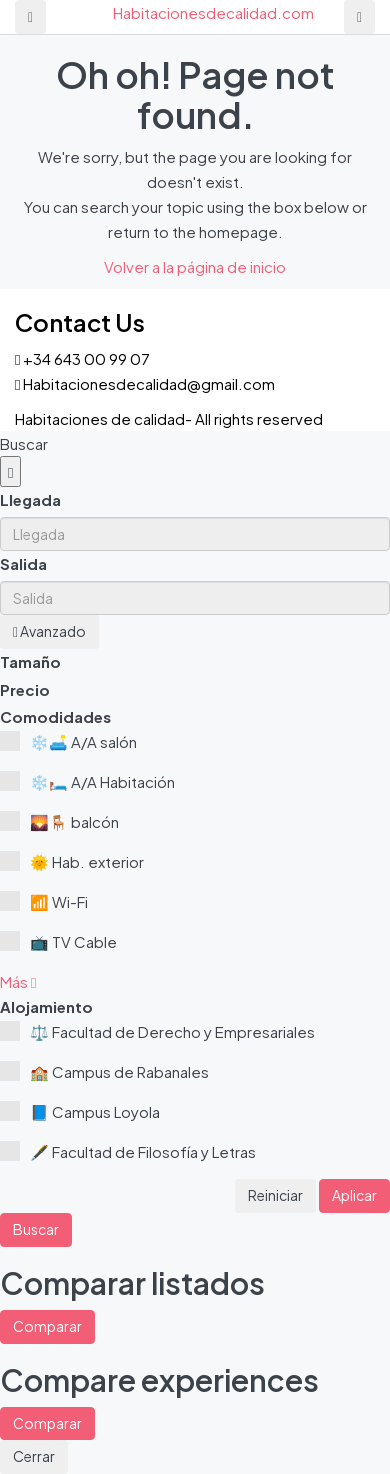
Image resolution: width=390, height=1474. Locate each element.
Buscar (36, 1229)
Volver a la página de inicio (195, 266)
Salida (23, 563)
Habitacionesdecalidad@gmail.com (149, 383)
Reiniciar (275, 1195)
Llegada (30, 499)
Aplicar (354, 1195)
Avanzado (49, 631)
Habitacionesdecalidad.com (213, 12)
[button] (18, 981)
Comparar (47, 1326)
